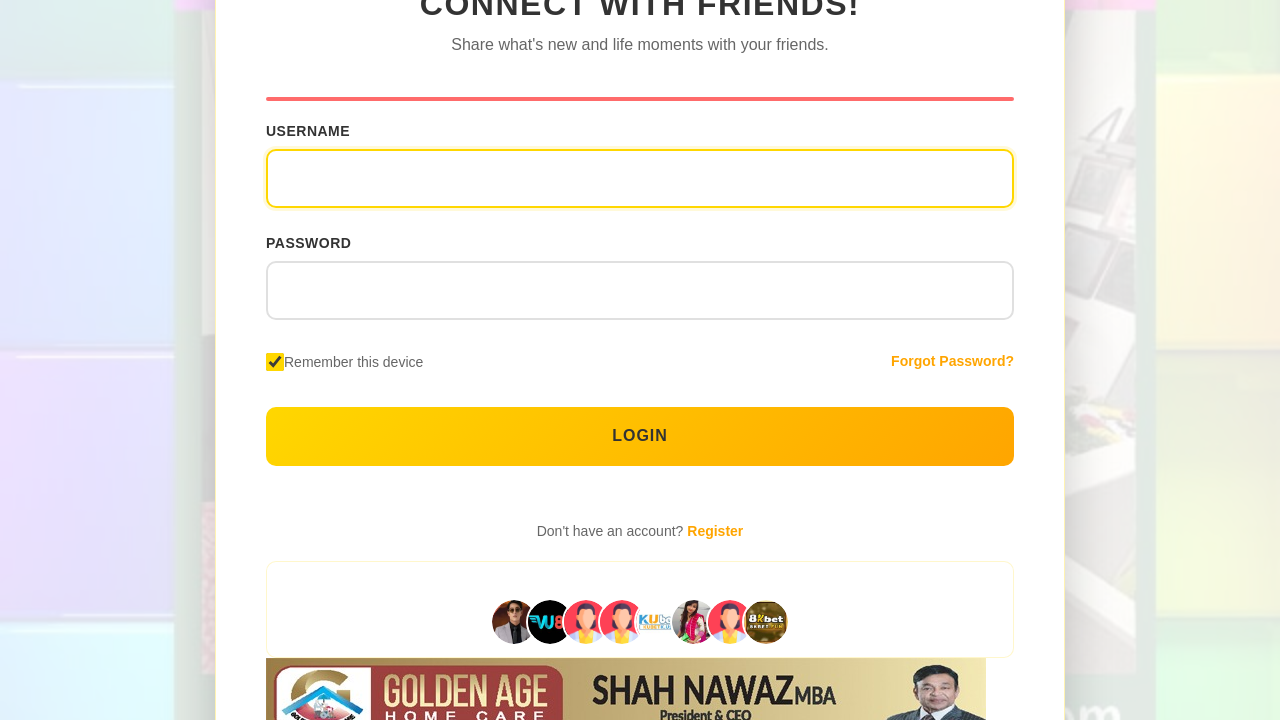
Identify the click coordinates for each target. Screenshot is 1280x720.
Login (640, 435)
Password (308, 243)
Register (715, 531)
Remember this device (353, 362)
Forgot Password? (952, 361)
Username (308, 131)
